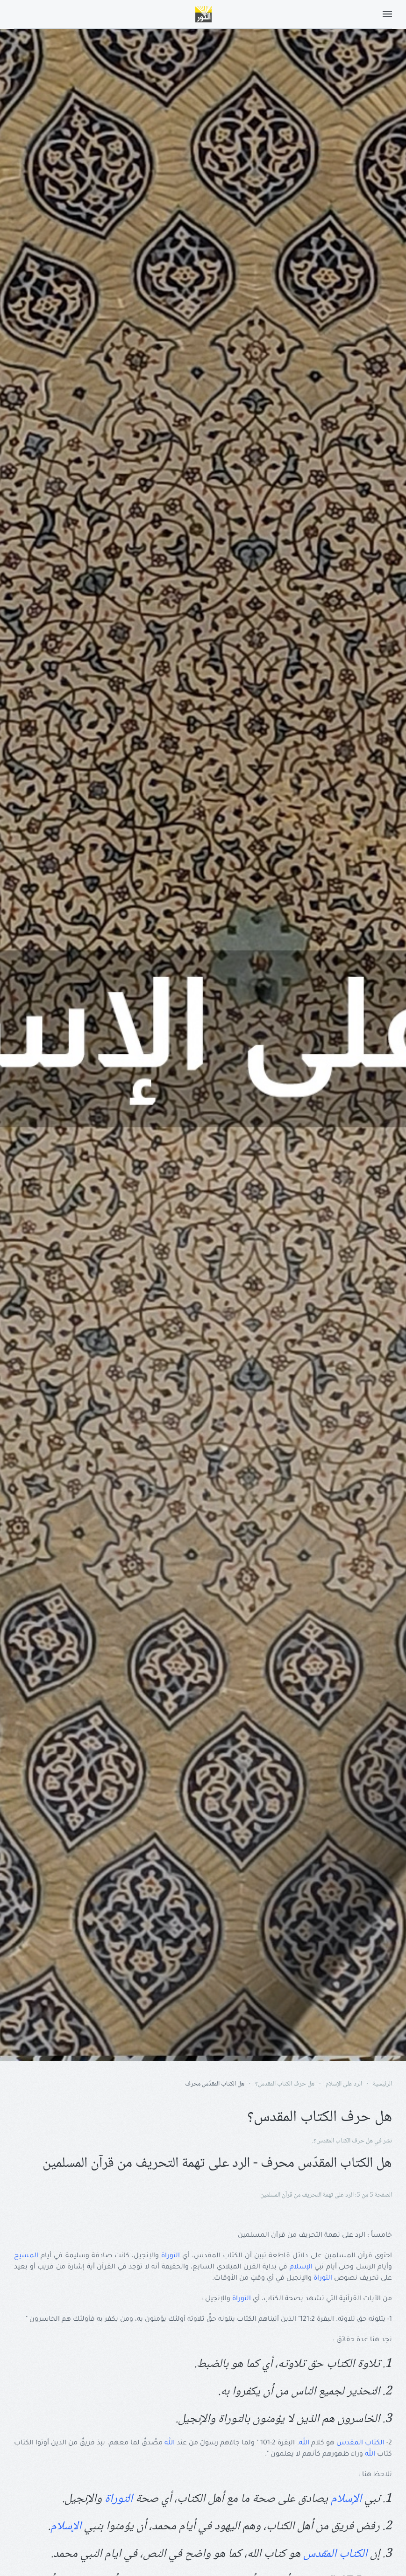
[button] (387, 14)
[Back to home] (203, 14)
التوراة (170, 2256)
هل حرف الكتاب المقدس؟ (343, 2141)
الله (304, 2443)
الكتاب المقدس (360, 2443)
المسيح (26, 2256)
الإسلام (301, 2267)
